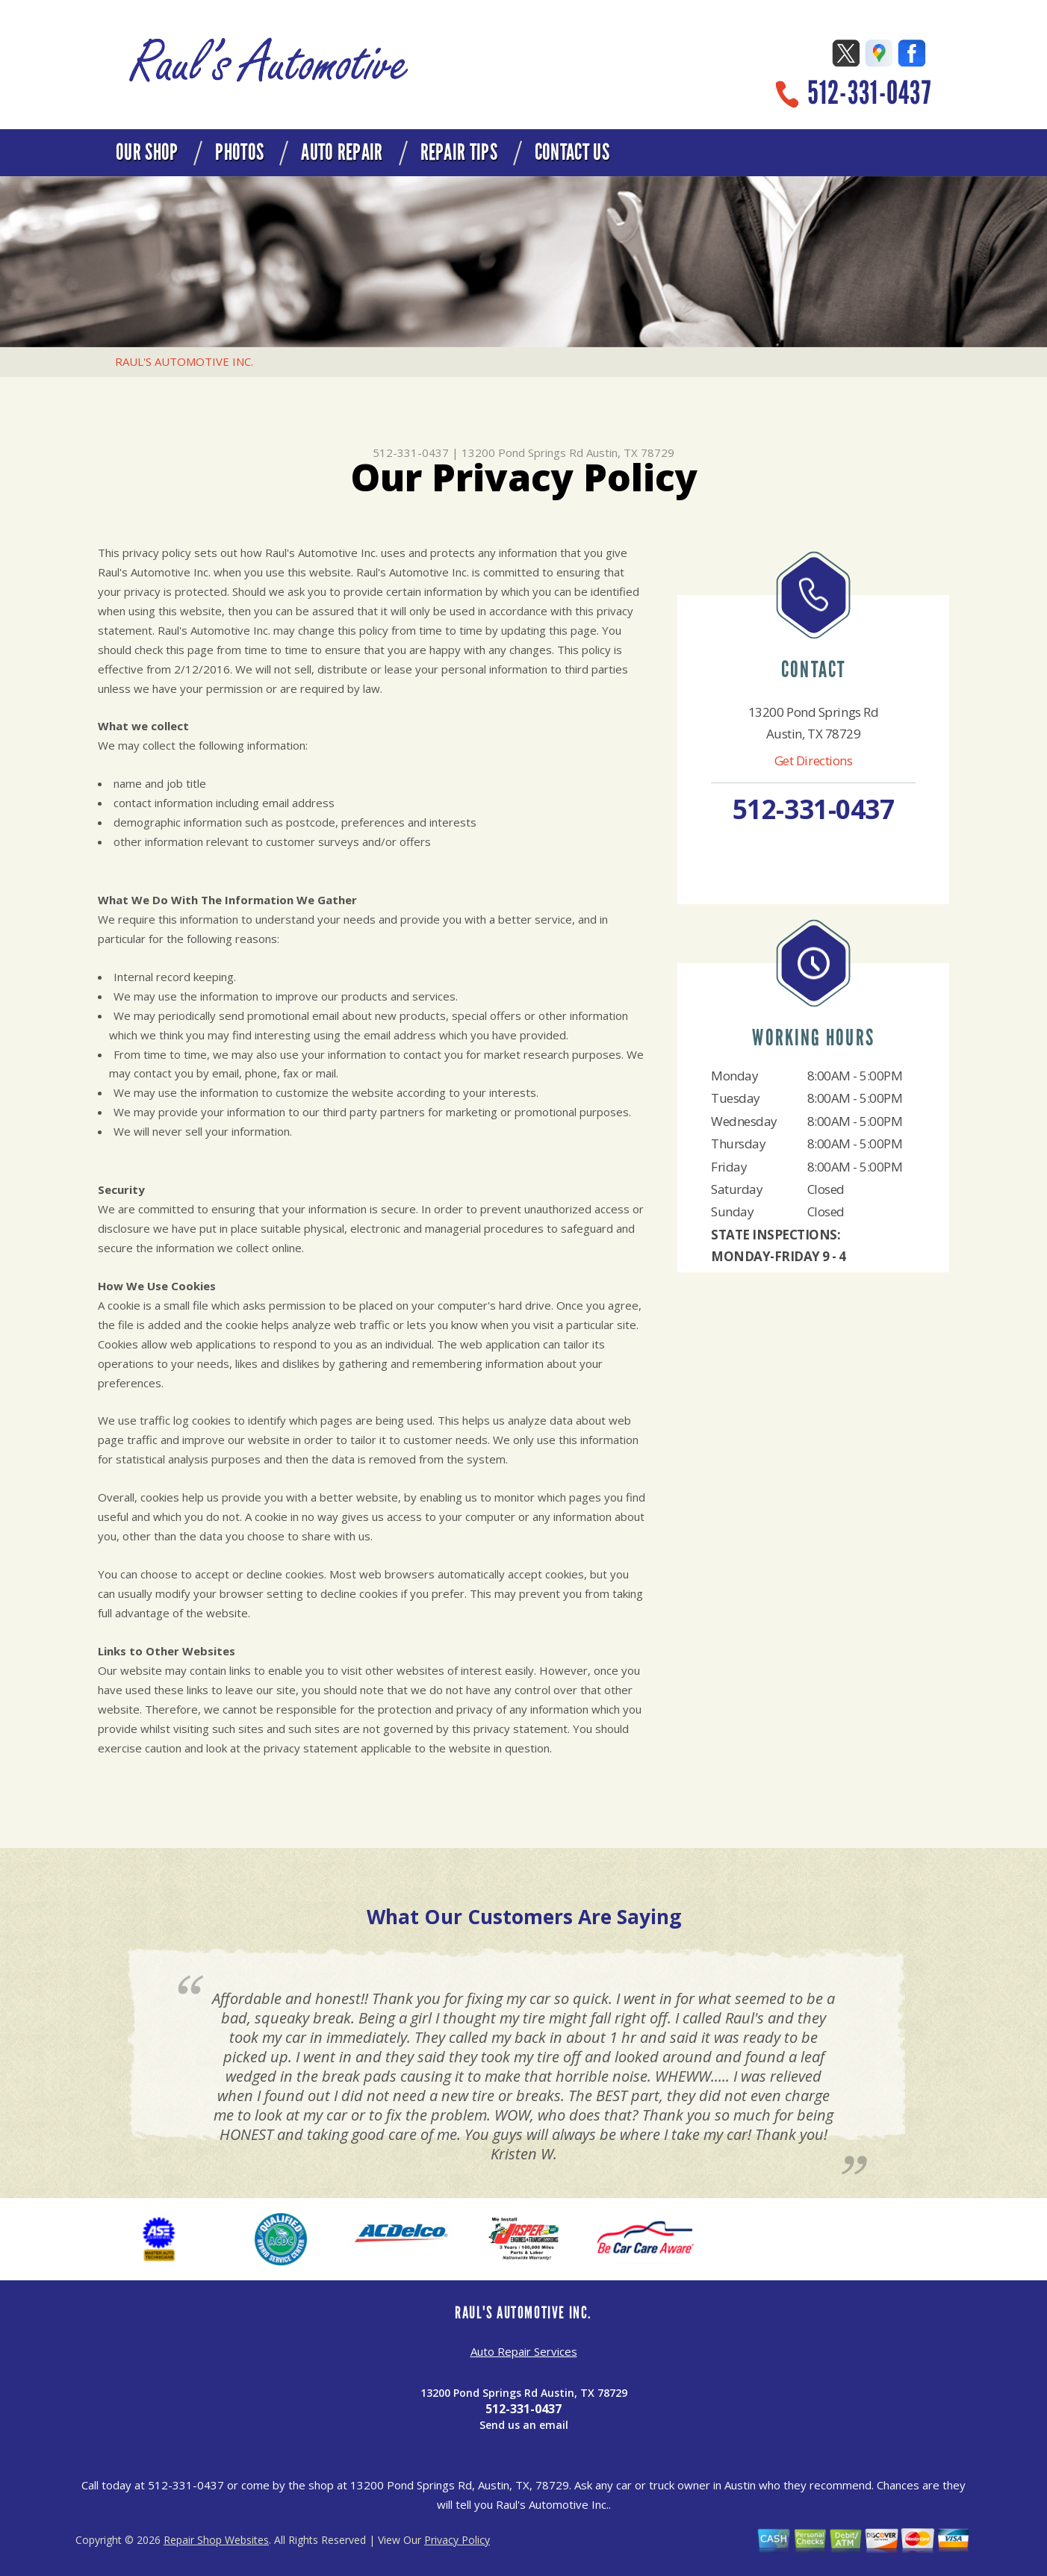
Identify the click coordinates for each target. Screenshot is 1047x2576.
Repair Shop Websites (216, 2540)
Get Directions (813, 760)
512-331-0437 (869, 93)
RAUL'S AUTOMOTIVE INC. (184, 361)
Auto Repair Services (523, 2351)
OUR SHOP (147, 152)
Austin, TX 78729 (630, 452)
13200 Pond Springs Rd (522, 452)
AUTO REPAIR (341, 152)
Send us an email (523, 2425)
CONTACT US (572, 152)
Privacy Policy (457, 2540)
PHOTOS (239, 152)
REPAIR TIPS (458, 152)
